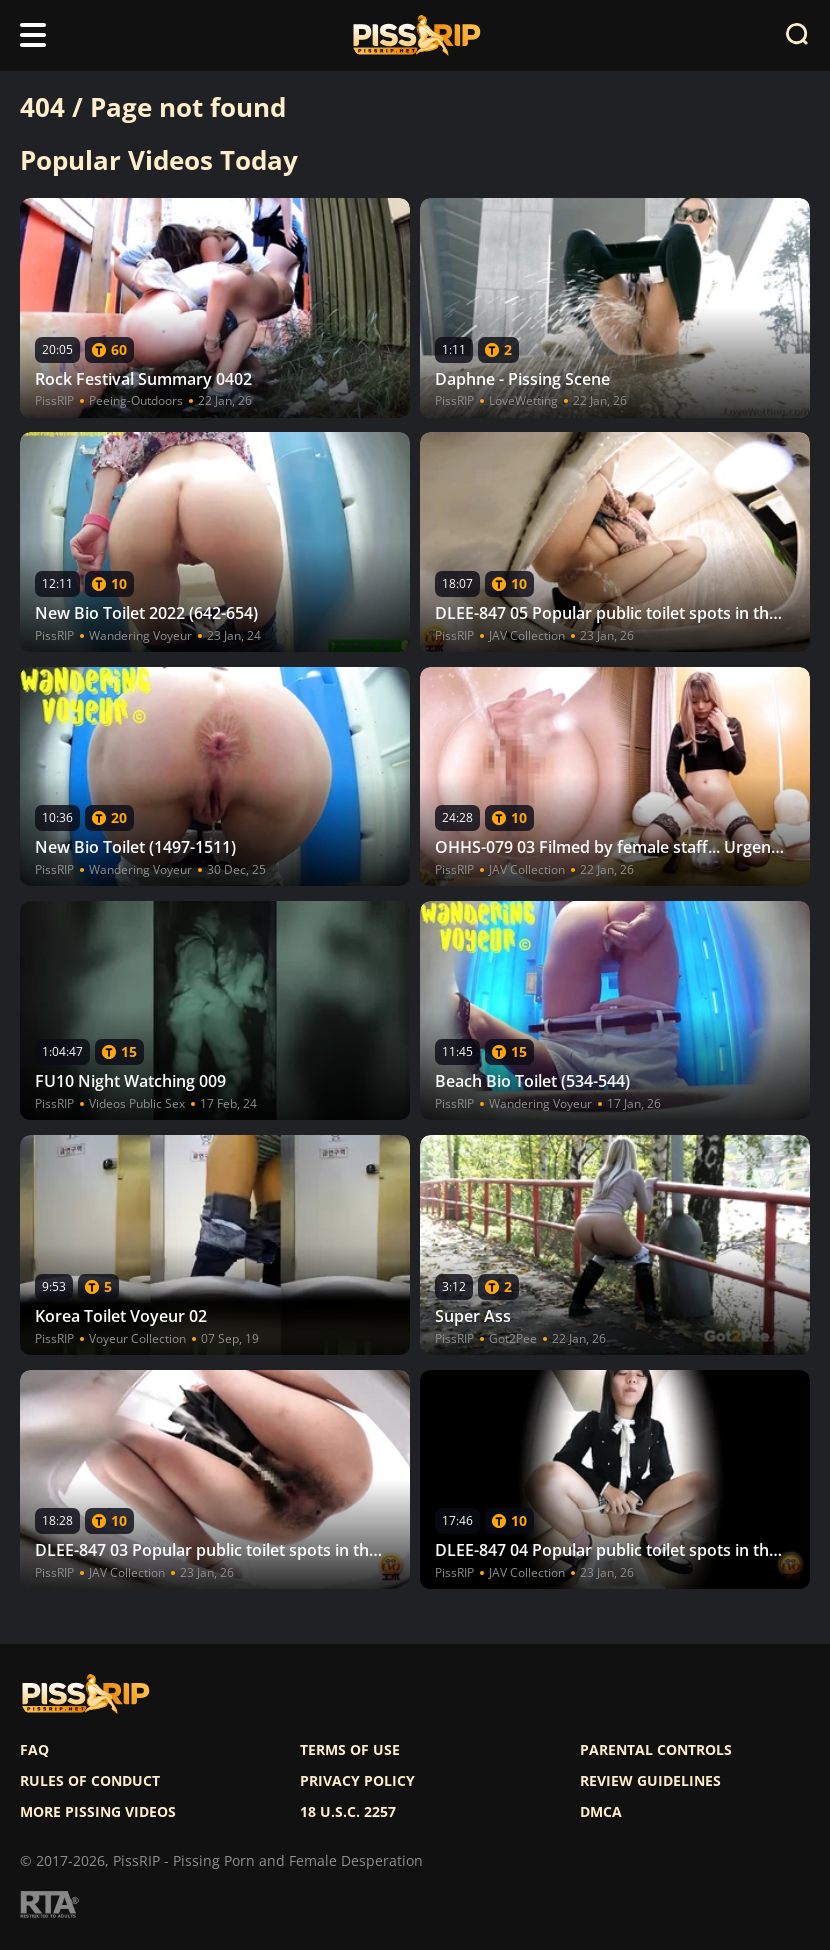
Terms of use (350, 1750)
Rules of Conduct (90, 1781)
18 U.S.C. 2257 (348, 1812)
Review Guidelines (650, 1781)
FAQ (34, 1750)
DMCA (601, 1812)
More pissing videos (98, 1812)
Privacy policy (357, 1781)
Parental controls (656, 1750)
